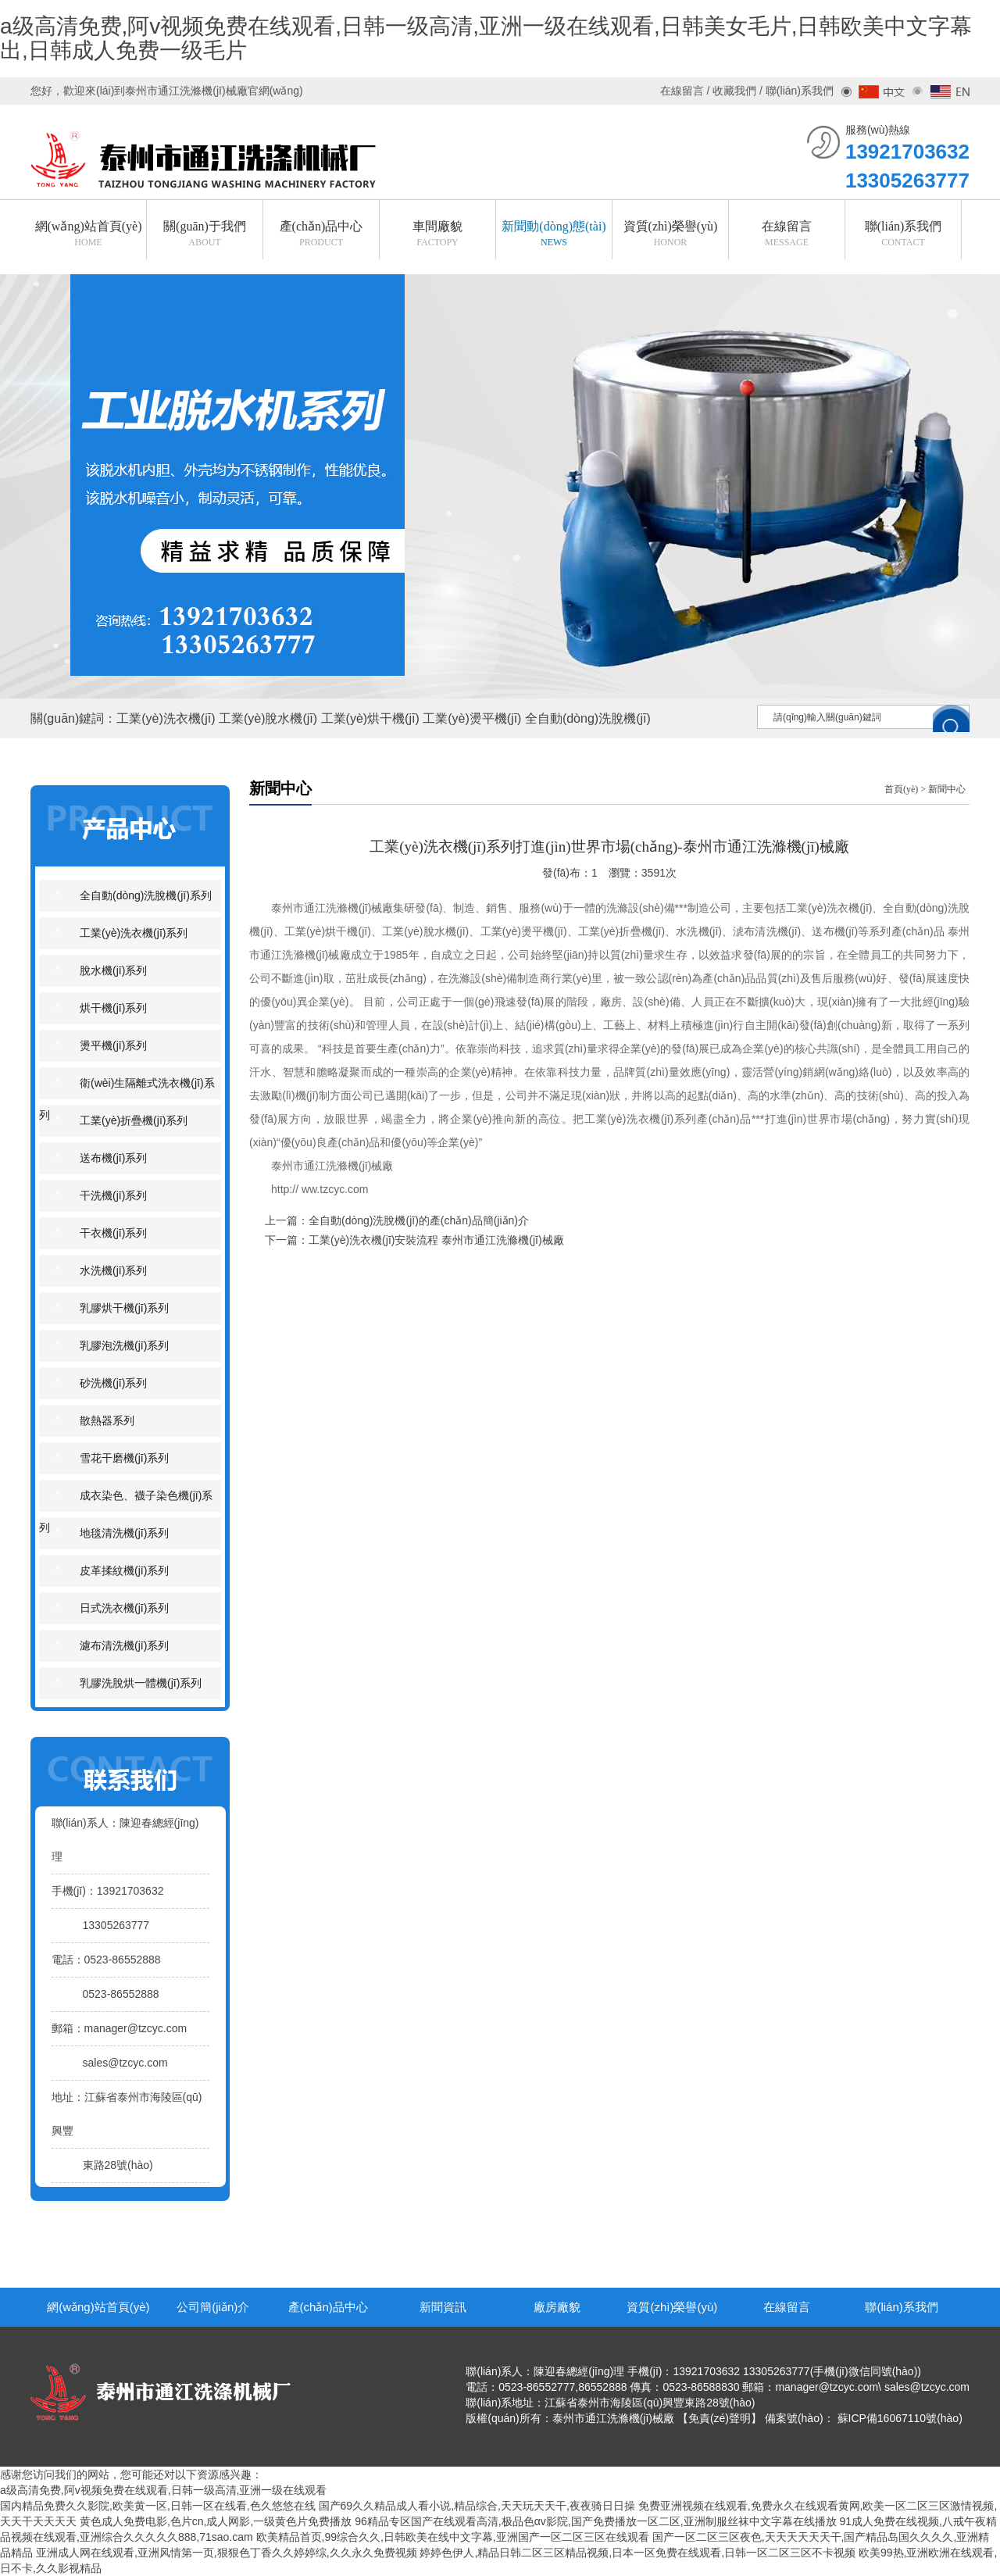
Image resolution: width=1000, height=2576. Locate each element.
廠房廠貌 (557, 2306)
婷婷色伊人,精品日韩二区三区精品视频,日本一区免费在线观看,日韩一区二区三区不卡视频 (637, 2552)
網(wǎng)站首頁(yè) (98, 2306)
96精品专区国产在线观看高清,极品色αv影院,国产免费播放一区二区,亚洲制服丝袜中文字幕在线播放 (595, 2521)
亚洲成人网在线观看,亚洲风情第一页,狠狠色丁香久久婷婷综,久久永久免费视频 (226, 2552)
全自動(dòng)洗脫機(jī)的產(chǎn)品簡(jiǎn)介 (419, 1220)
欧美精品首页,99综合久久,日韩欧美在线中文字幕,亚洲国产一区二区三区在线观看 (452, 2537)
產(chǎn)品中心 (328, 2306)
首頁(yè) (901, 789)
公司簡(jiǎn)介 (213, 2306)
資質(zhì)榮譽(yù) (672, 2306)
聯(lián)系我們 (901, 2306)
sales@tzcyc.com (125, 2062)
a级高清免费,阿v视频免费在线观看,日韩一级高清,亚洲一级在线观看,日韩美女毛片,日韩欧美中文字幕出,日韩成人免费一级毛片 (486, 38)
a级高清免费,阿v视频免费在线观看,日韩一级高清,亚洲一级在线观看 (163, 2490)
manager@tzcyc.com (136, 2028)
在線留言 (786, 2306)
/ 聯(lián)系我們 (795, 90)
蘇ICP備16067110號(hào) (900, 2418)
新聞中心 (947, 789)
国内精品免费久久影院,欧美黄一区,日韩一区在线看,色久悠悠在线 (158, 2505)
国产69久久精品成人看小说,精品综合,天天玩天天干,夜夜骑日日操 (477, 2505)
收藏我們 (734, 90)
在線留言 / (686, 90)
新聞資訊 (443, 2306)
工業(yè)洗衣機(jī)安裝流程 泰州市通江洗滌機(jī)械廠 (436, 1240)
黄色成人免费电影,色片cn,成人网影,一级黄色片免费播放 (216, 2521)
